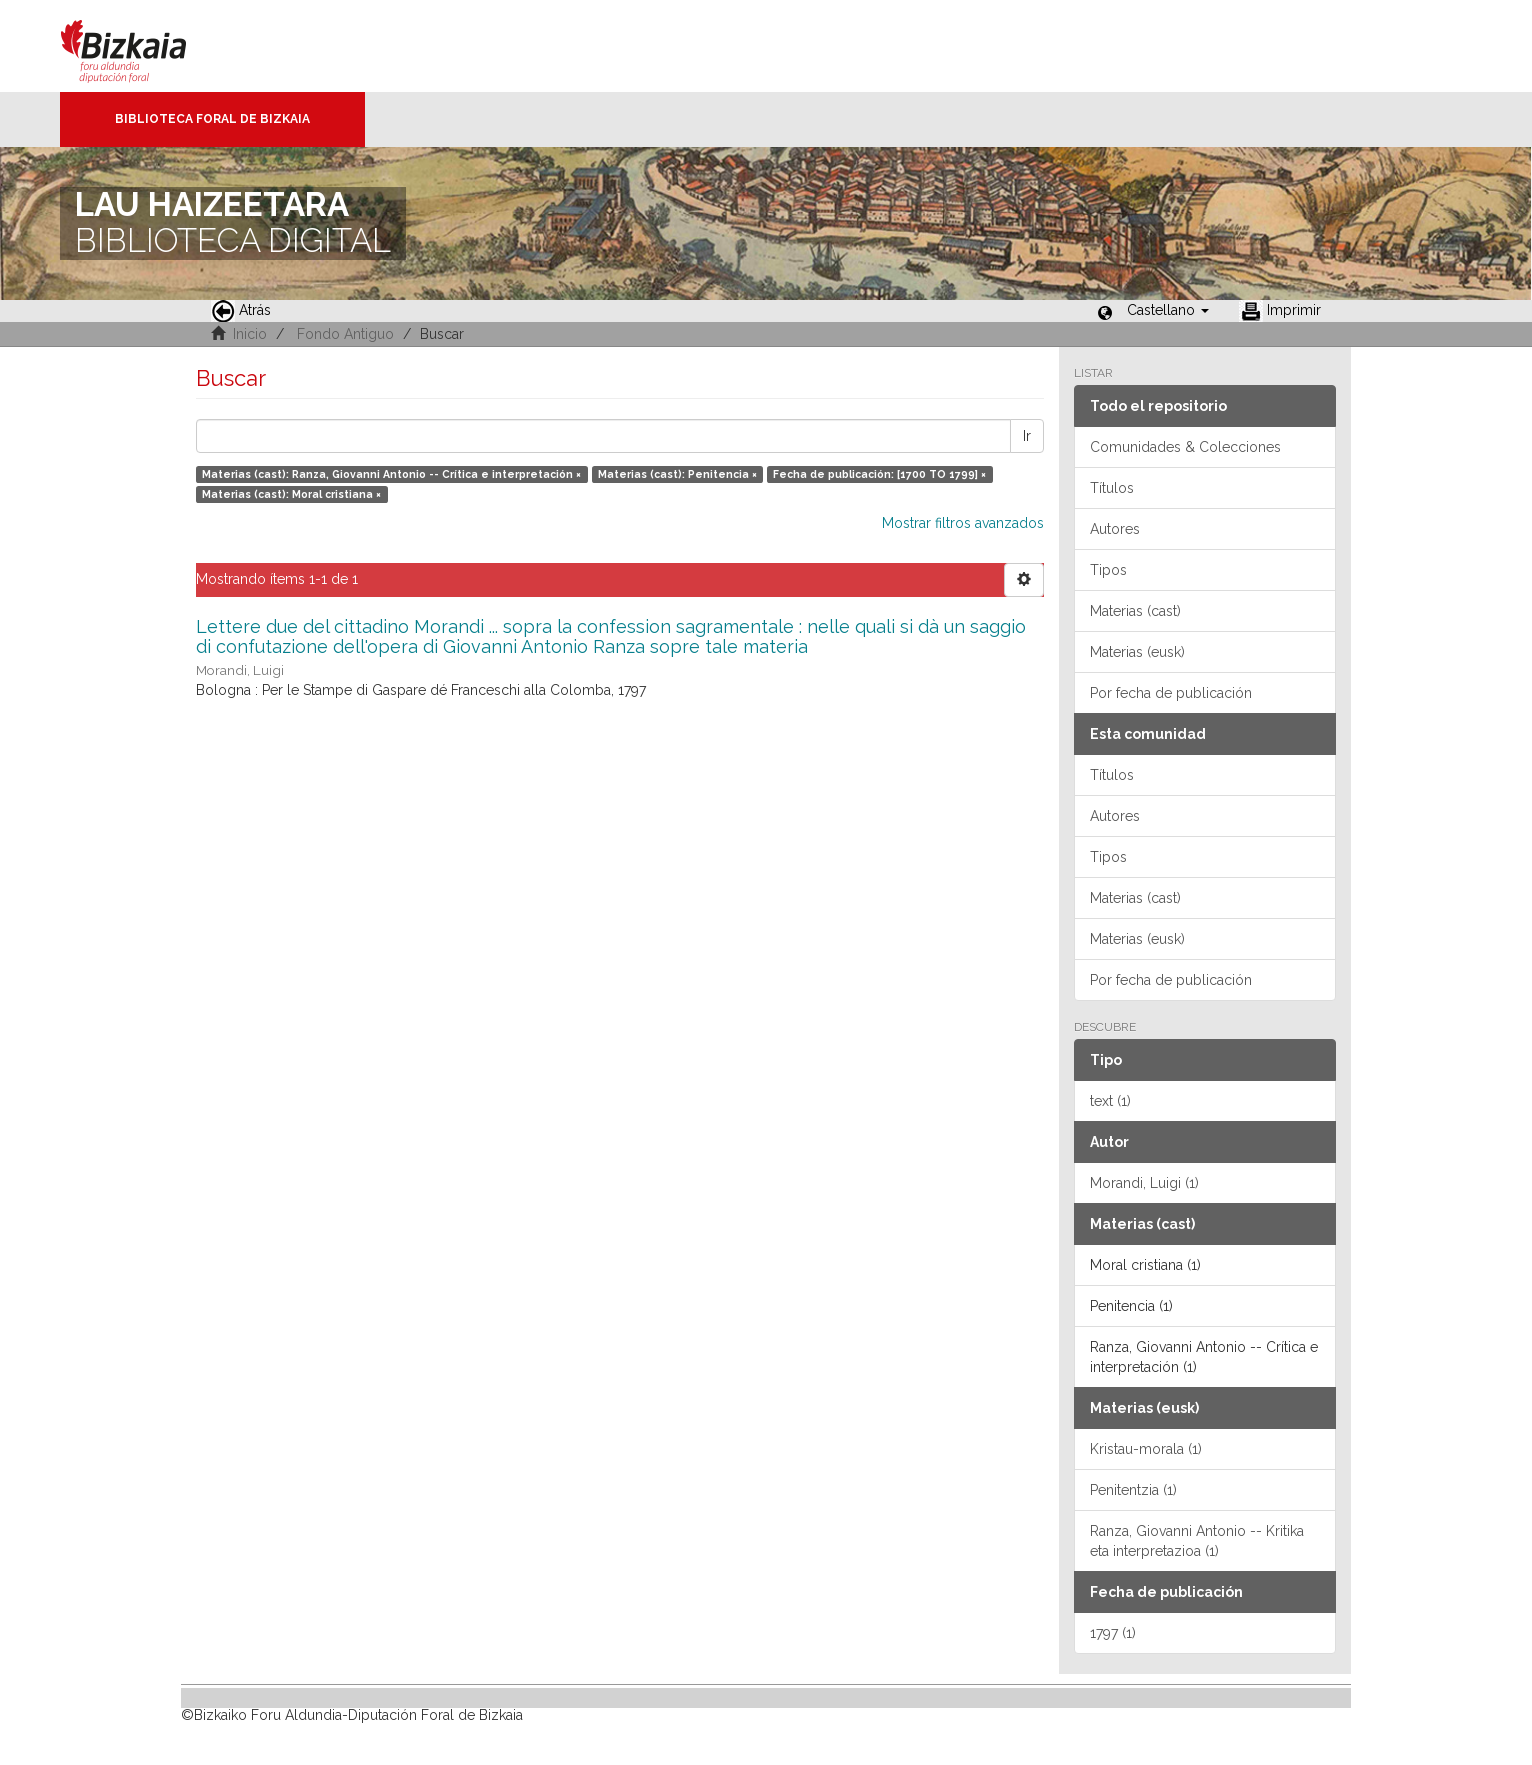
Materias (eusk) (1137, 652)
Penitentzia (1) (1133, 1490)
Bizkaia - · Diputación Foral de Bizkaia (144, 46)
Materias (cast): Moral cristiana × (291, 494)
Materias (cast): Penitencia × (677, 474)
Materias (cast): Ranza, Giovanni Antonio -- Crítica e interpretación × (391, 474)
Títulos (1112, 488)
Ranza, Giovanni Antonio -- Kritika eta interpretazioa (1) (1197, 1541)
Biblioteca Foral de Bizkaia (212, 119)
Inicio (250, 334)
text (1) (1110, 1101)
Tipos (1108, 570)
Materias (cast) (1135, 611)
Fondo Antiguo (345, 334)
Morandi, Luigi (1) (1144, 1183)
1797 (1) (1113, 1633)
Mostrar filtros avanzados (963, 523)
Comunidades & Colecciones (1185, 447)
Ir (1027, 436)
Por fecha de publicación (1171, 693)
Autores (1115, 529)
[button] (1168, 310)
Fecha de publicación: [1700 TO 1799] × (879, 474)
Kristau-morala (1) (1146, 1449)
